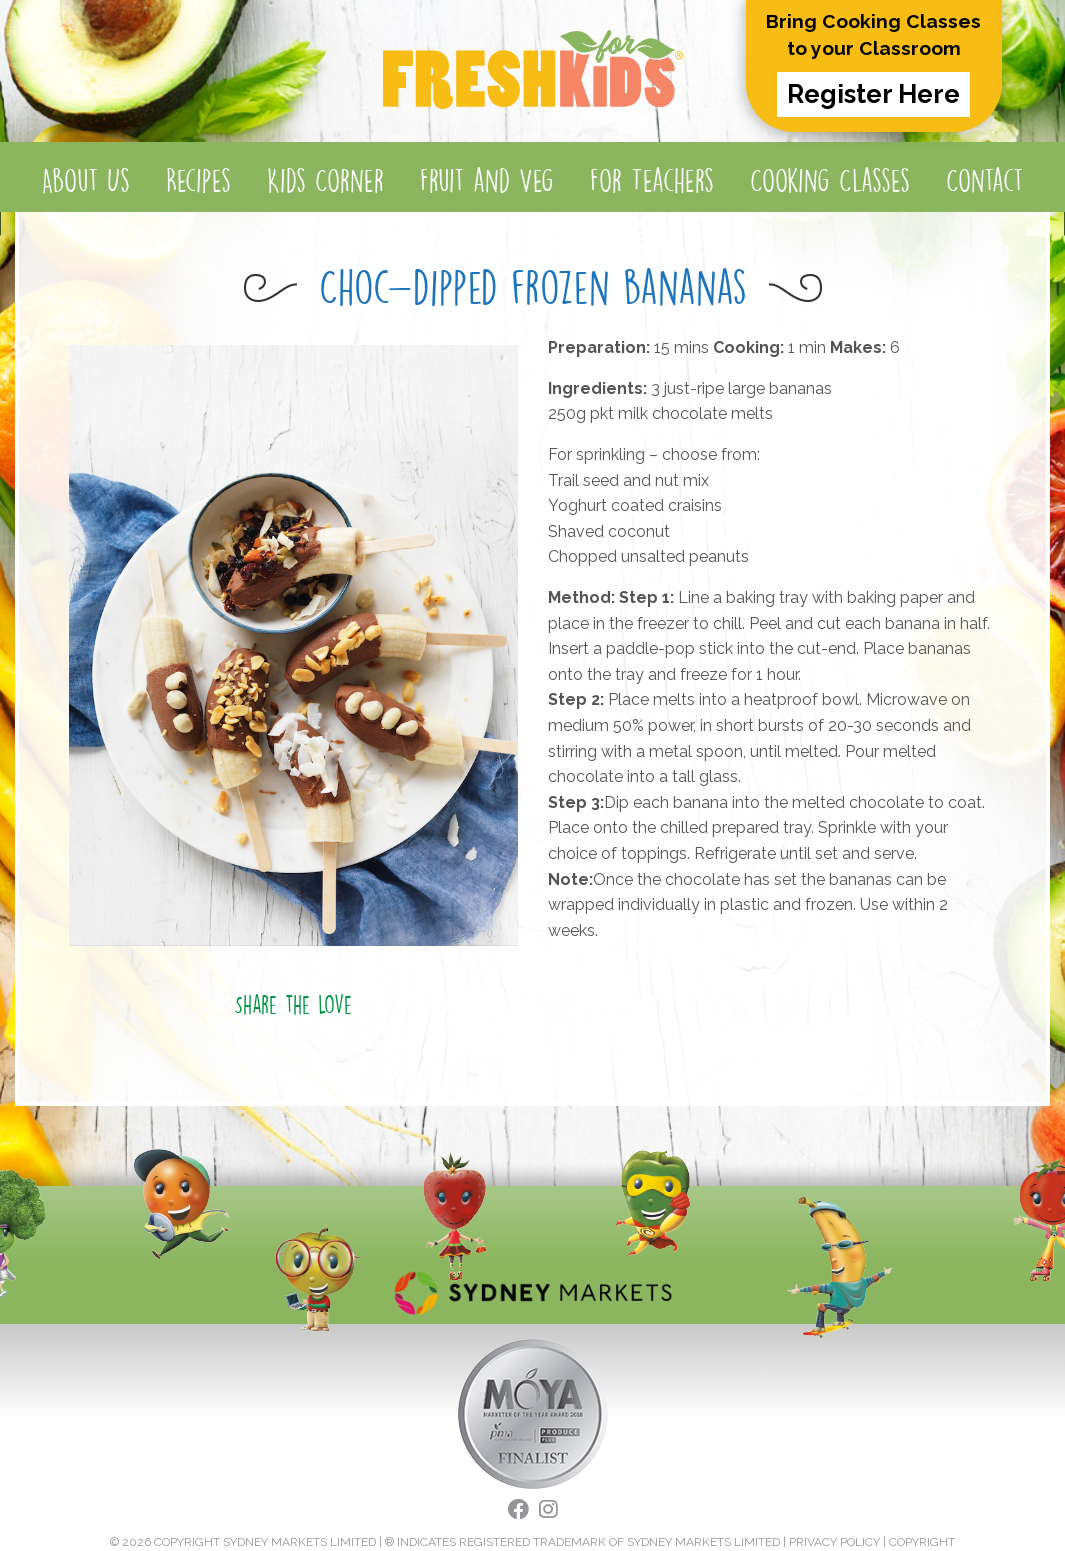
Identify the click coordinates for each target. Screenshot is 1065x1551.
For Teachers (652, 180)
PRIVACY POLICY (834, 1542)
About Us (86, 180)
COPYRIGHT (922, 1542)
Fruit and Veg (487, 180)
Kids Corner (325, 180)
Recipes (198, 180)
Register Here (873, 94)
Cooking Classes (830, 180)
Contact (984, 180)
